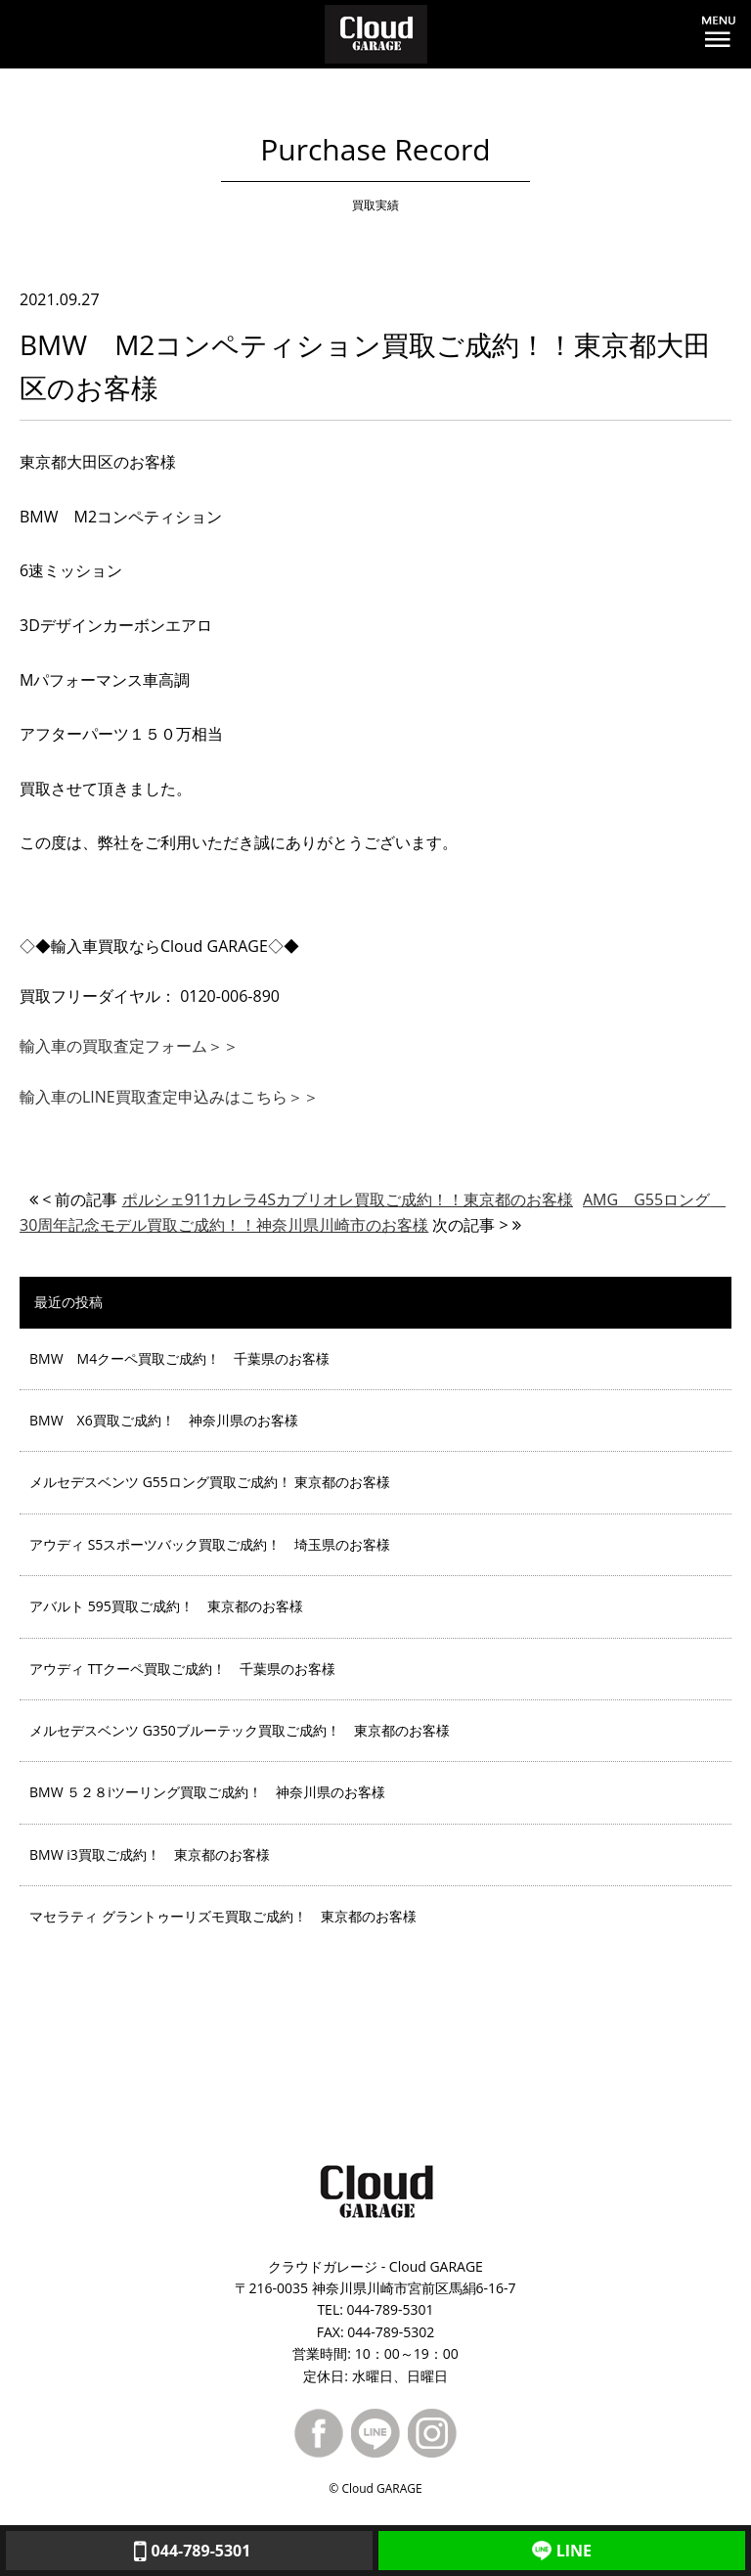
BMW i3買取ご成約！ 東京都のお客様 (149, 1854)
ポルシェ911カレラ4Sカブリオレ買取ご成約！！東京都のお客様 (347, 1199)
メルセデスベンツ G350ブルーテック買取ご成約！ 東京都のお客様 (239, 1730)
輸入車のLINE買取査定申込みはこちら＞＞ (169, 1096)
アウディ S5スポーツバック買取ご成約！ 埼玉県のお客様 (209, 1544)
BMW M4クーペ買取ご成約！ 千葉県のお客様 (179, 1358)
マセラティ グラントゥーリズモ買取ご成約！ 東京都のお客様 (223, 1916)
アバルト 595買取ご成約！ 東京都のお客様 (166, 1606)
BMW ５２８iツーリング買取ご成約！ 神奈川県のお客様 (207, 1792)
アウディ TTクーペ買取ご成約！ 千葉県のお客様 (182, 1668)
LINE (562, 2550)
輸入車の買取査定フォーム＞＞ (129, 1046)
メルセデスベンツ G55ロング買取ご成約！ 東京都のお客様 (209, 1481)
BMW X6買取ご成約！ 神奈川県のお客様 (163, 1420)
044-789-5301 (189, 2550)
